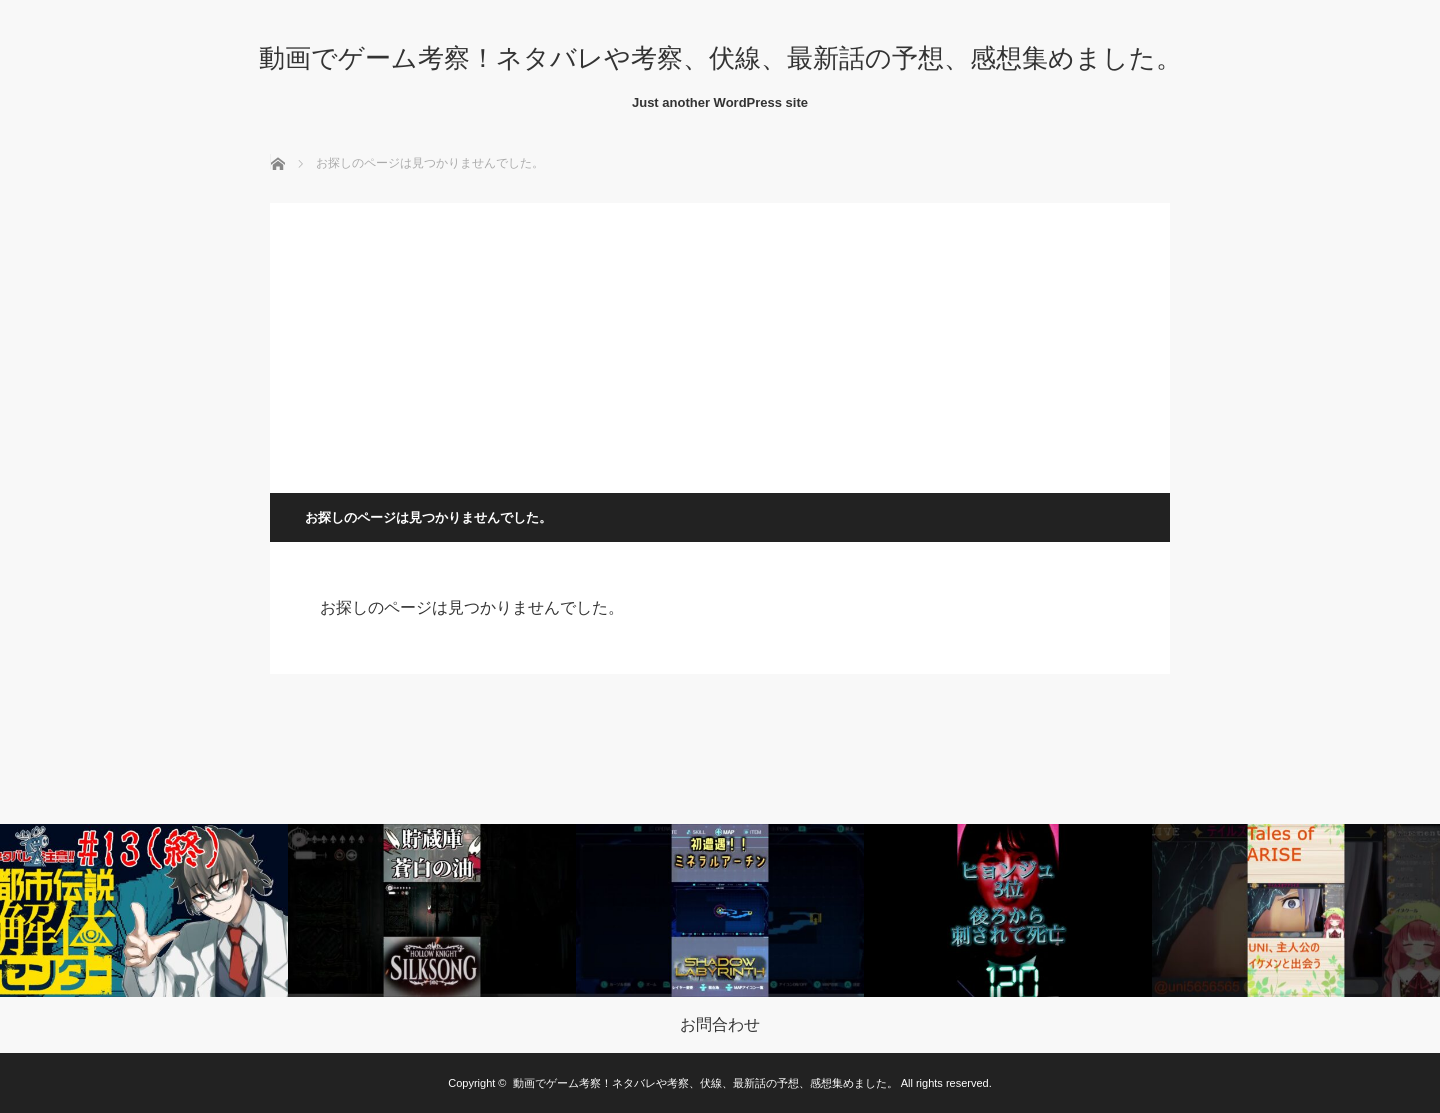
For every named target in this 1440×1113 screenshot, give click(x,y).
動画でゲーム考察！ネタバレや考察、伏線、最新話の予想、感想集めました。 (720, 58)
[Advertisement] (720, 343)
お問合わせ (720, 1025)
